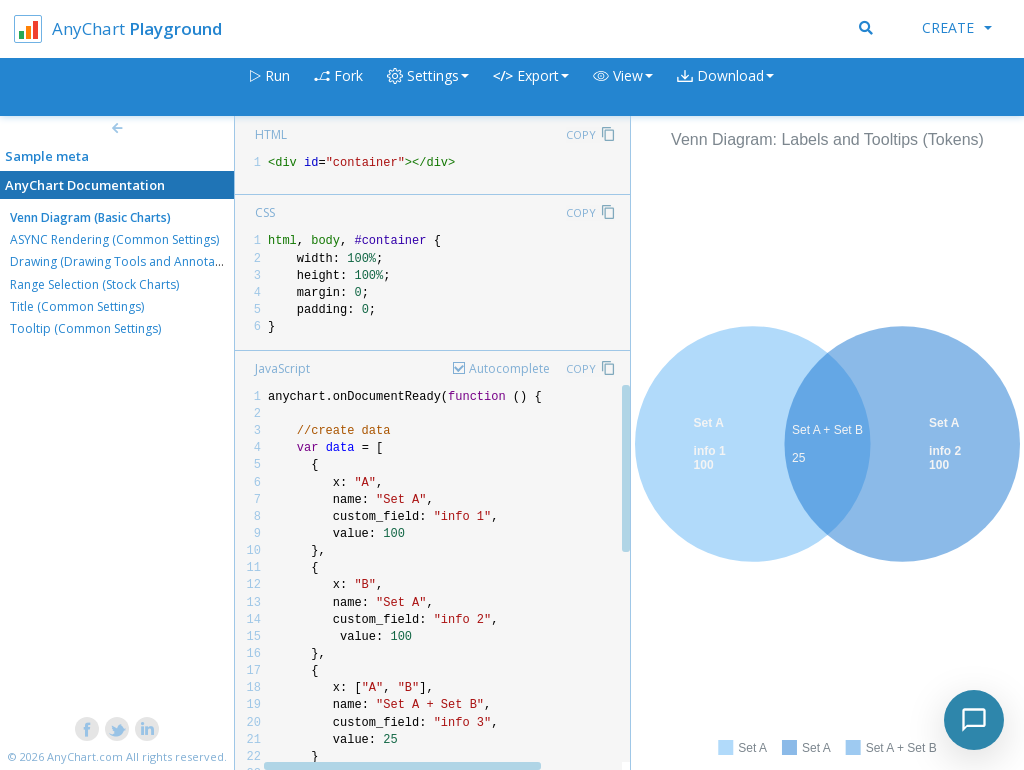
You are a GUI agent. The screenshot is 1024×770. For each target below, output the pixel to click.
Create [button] (957, 27)
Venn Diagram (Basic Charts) (90, 217)
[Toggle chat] (974, 720)
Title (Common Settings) (77, 306)
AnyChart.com (85, 756)
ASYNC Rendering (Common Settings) (114, 239)
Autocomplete (509, 368)
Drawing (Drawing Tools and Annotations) (128, 261)
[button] (623, 87)
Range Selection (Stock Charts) (94, 284)
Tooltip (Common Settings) (85, 328)
